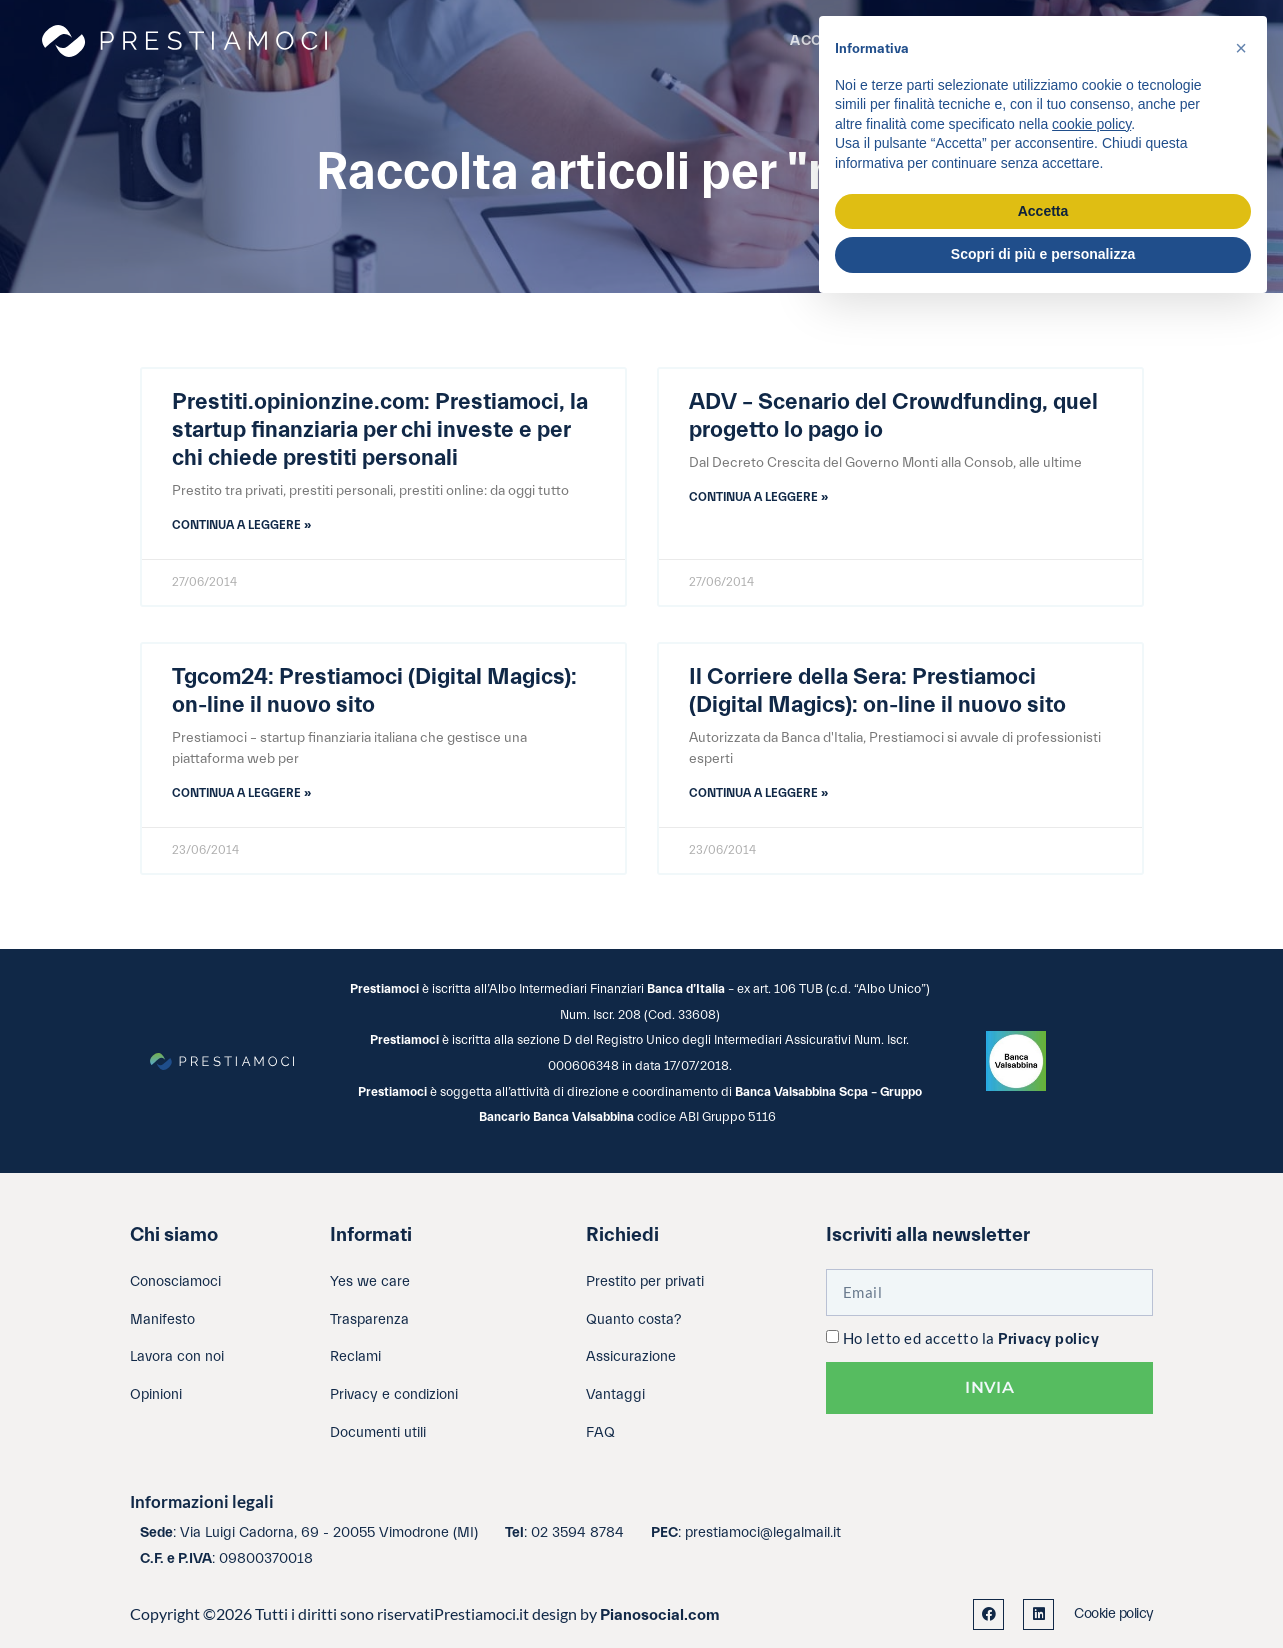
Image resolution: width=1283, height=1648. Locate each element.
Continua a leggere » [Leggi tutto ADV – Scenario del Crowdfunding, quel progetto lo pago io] (758, 497)
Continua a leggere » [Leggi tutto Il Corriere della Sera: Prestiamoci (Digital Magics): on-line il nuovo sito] (758, 793)
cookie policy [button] (1091, 124)
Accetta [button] (1043, 211)
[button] (1241, 48)
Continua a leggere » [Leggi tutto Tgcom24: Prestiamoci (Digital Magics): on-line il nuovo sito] (241, 793)
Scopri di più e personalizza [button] (1043, 254)
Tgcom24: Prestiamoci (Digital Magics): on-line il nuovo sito (374, 691)
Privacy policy (1048, 1339)
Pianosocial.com (660, 1615)
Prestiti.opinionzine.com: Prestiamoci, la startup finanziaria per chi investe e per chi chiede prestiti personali (380, 430)
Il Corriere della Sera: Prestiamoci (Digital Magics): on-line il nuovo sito (877, 691)
